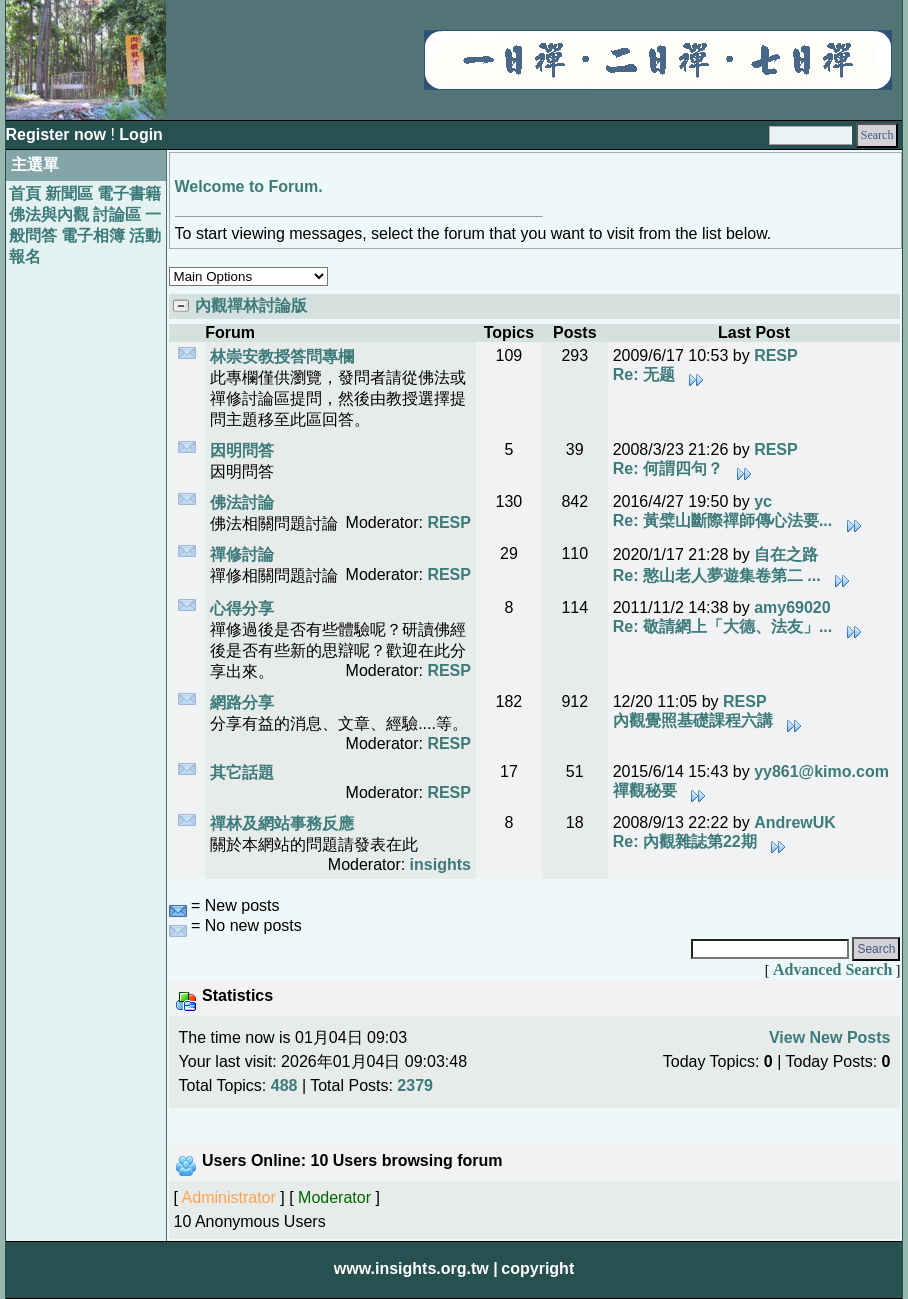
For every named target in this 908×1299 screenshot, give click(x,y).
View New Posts (830, 1037)
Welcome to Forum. (249, 186)
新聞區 (69, 193)
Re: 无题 (659, 374)
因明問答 (242, 450)
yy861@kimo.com (821, 771)
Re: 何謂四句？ (683, 468)
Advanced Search (832, 969)
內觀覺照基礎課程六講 (707, 720)
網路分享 (242, 702)
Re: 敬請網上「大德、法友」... (737, 626)
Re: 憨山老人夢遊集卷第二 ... (731, 575)
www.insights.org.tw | (416, 1268)
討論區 (117, 214)
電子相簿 (93, 235)
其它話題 (242, 772)
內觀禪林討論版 (251, 305)
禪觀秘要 (659, 790)
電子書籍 (129, 193)
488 (284, 1085)
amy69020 (792, 607)
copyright (537, 1268)
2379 (415, 1085)
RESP (776, 355)
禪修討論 (242, 554)
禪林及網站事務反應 (282, 823)
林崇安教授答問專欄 (282, 356)
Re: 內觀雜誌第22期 (699, 841)
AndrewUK (795, 822)
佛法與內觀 (49, 214)
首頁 (25, 193)
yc (763, 501)
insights (440, 864)
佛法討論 (242, 502)
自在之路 (786, 554)
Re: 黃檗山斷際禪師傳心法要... (737, 520)
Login (141, 134)
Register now (58, 134)
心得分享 (242, 608)
